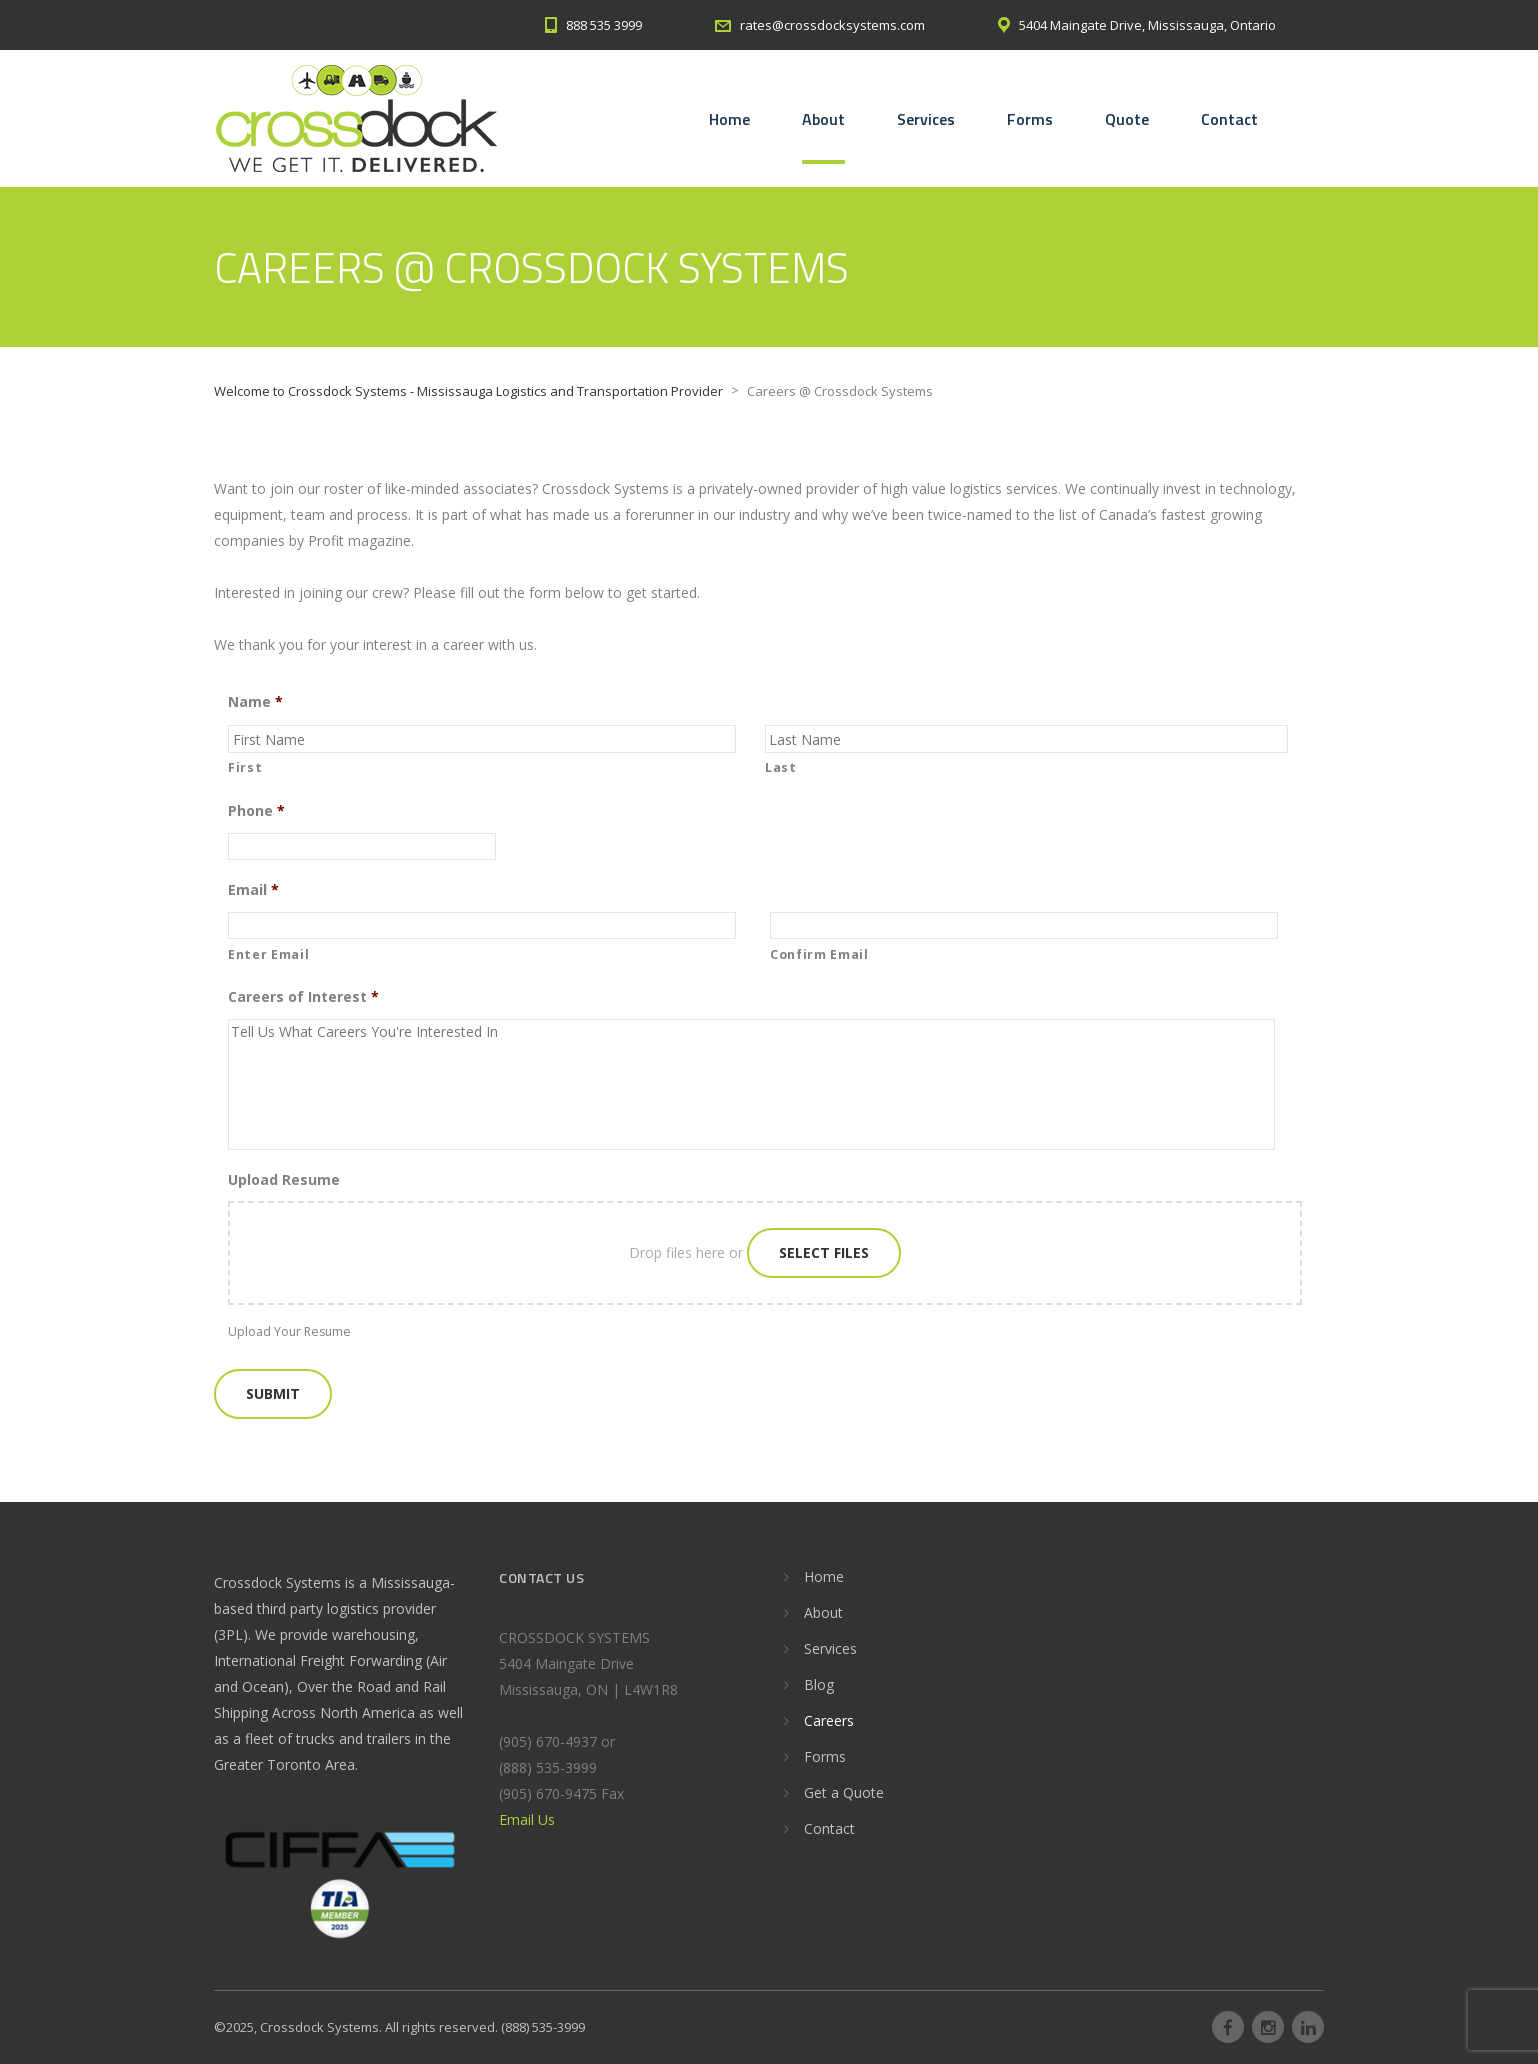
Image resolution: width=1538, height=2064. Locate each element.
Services (926, 119)
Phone (256, 811)
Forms (1030, 119)
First (245, 767)
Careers (829, 1720)
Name (255, 702)
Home (729, 119)
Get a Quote (844, 1792)
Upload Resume (284, 1180)
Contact (1229, 119)
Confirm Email (819, 954)
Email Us (527, 1819)
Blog (819, 1684)
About (823, 119)
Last (781, 767)
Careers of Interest (303, 997)
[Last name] (1026, 739)
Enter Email (268, 954)
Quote (1127, 119)
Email (253, 890)
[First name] (482, 739)
